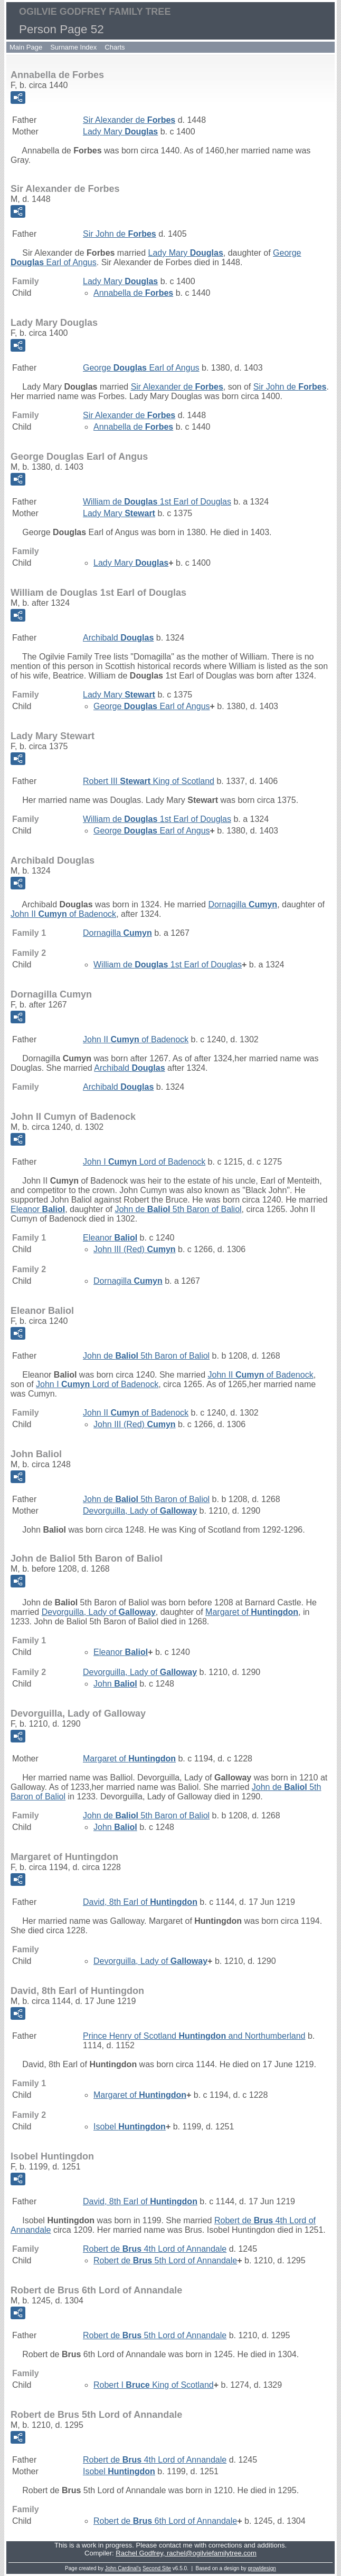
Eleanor (38, 1209)
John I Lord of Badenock (144, 1161)
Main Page (26, 47)
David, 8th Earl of (140, 1901)
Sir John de (119, 233)
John (115, 1683)
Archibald (118, 637)
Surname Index (73, 47)
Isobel (129, 2126)
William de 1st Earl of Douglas (157, 501)
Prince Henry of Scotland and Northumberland (194, 2035)
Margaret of (251, 1611)
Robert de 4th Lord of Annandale (154, 2248)
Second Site (157, 2568)
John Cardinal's (123, 2568)
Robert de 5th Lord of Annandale (165, 2260)
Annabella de (133, 292)
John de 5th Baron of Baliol (178, 1209)
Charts (115, 47)
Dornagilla (242, 904)
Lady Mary (120, 131)
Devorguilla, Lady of (140, 1510)
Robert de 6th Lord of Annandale (165, 2520)
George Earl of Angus (141, 367)
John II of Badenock (63, 913)
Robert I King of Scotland (153, 2384)
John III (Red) (134, 1249)
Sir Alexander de (129, 119)
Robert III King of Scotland (148, 781)
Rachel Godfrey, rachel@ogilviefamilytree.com (186, 2553)
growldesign (262, 2568)
